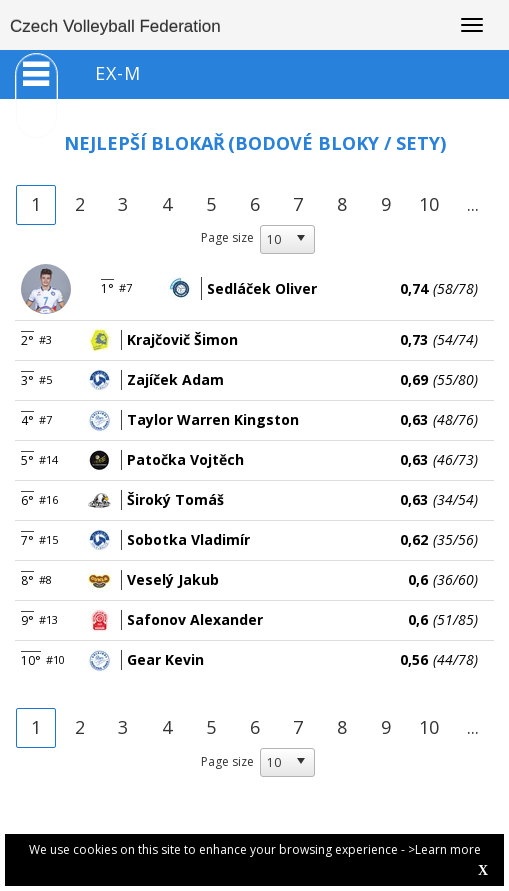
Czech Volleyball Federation (115, 26)
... (473, 204)
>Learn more (444, 849)
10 (429, 204)
